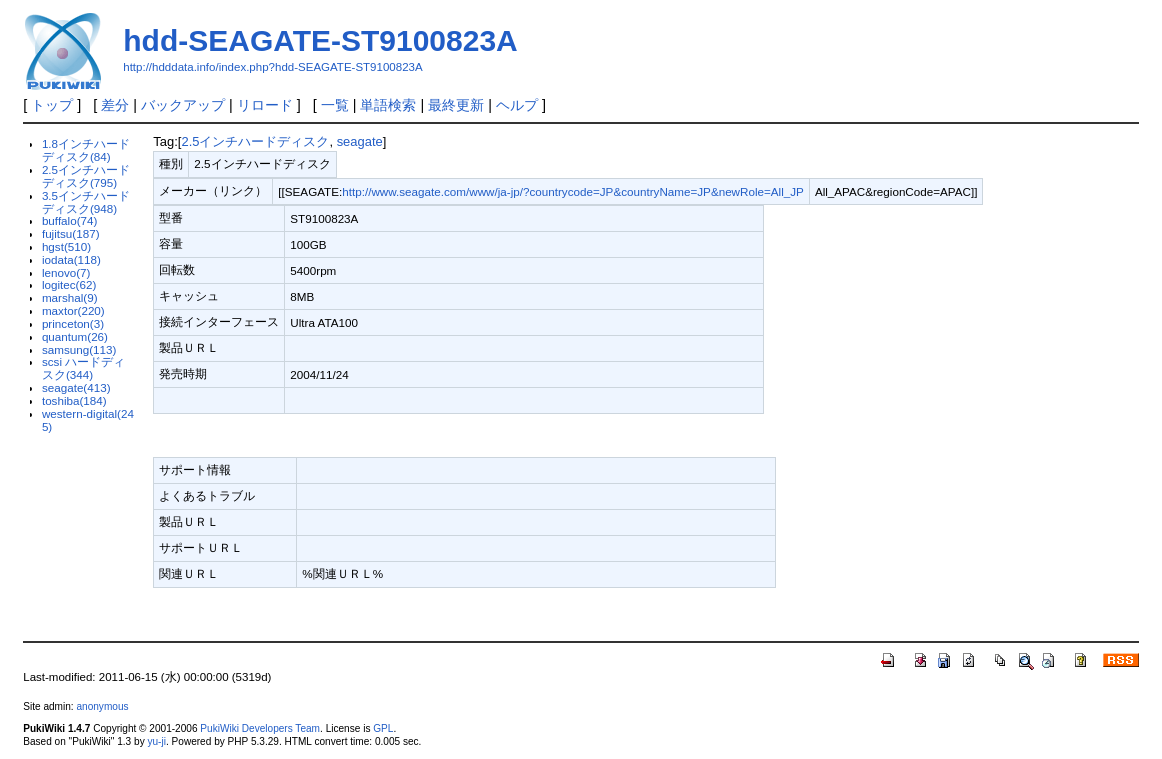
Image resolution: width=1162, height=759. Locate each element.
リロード (265, 105)
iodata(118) (71, 259)
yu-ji (156, 741)
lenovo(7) (66, 272)
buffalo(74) (70, 220)
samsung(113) (79, 349)
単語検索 (388, 105)
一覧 (335, 105)
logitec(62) (69, 284)
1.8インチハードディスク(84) (86, 150)
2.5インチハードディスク (255, 141)
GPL (383, 728)
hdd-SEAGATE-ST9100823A (320, 40)
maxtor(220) (73, 310)
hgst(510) (66, 246)
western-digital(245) (88, 420)
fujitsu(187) (71, 233)
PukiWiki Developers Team (260, 728)
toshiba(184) (74, 400)
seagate (360, 141)
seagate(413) (76, 387)
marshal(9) (70, 297)
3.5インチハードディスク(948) (86, 202)
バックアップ (183, 105)
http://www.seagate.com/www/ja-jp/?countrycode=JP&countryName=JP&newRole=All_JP (573, 191)
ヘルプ (517, 105)
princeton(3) (73, 323)
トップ (52, 105)
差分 (115, 105)
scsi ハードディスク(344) (83, 368)
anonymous (102, 706)
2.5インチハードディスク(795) (86, 176)
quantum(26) (75, 336)
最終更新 (456, 105)
